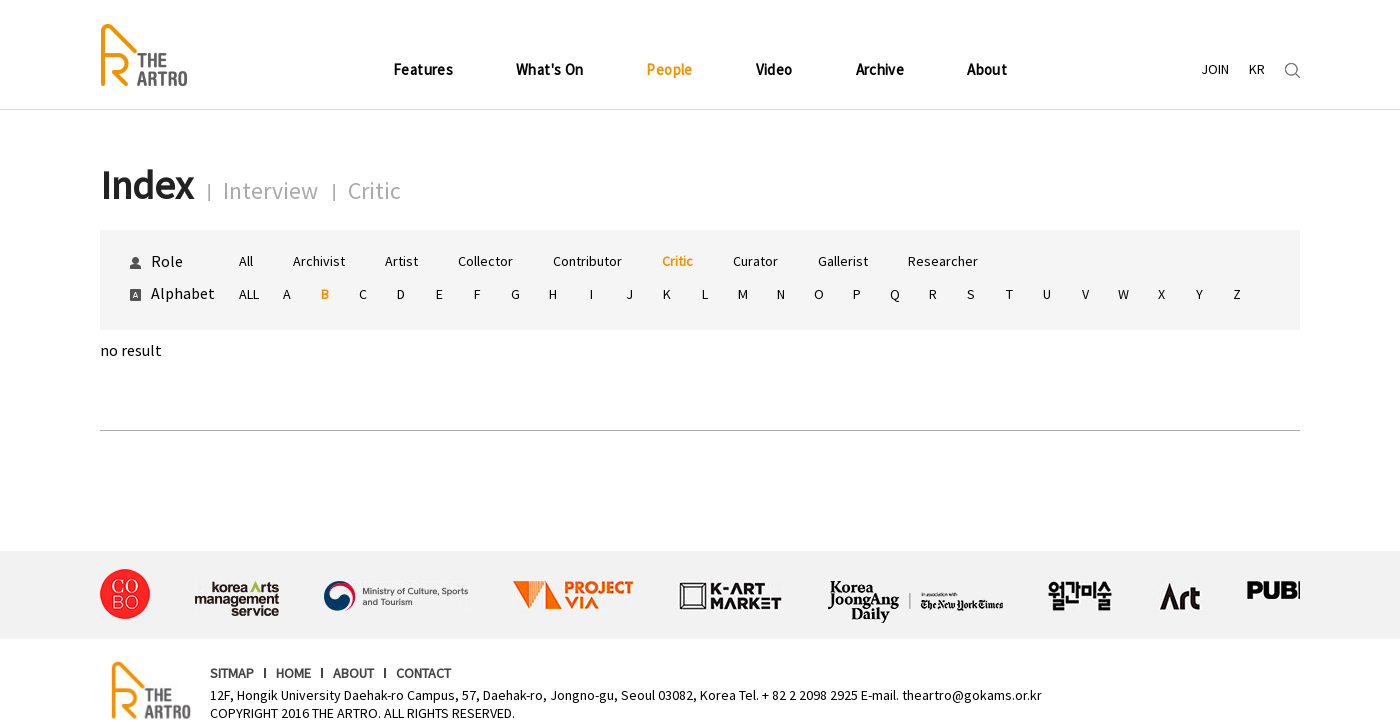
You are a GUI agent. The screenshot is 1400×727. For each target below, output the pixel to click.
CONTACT (423, 673)
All (246, 261)
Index (146, 185)
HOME (293, 673)
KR (1257, 69)
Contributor (587, 261)
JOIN (1215, 69)
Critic (374, 190)
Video (774, 69)
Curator (755, 261)
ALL (249, 294)
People (669, 69)
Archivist (319, 261)
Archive (880, 69)
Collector (485, 261)
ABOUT (353, 673)
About (987, 69)
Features (423, 69)
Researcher (943, 261)
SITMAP (232, 673)
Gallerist (843, 261)
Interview (270, 190)
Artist (401, 261)
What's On (549, 69)
